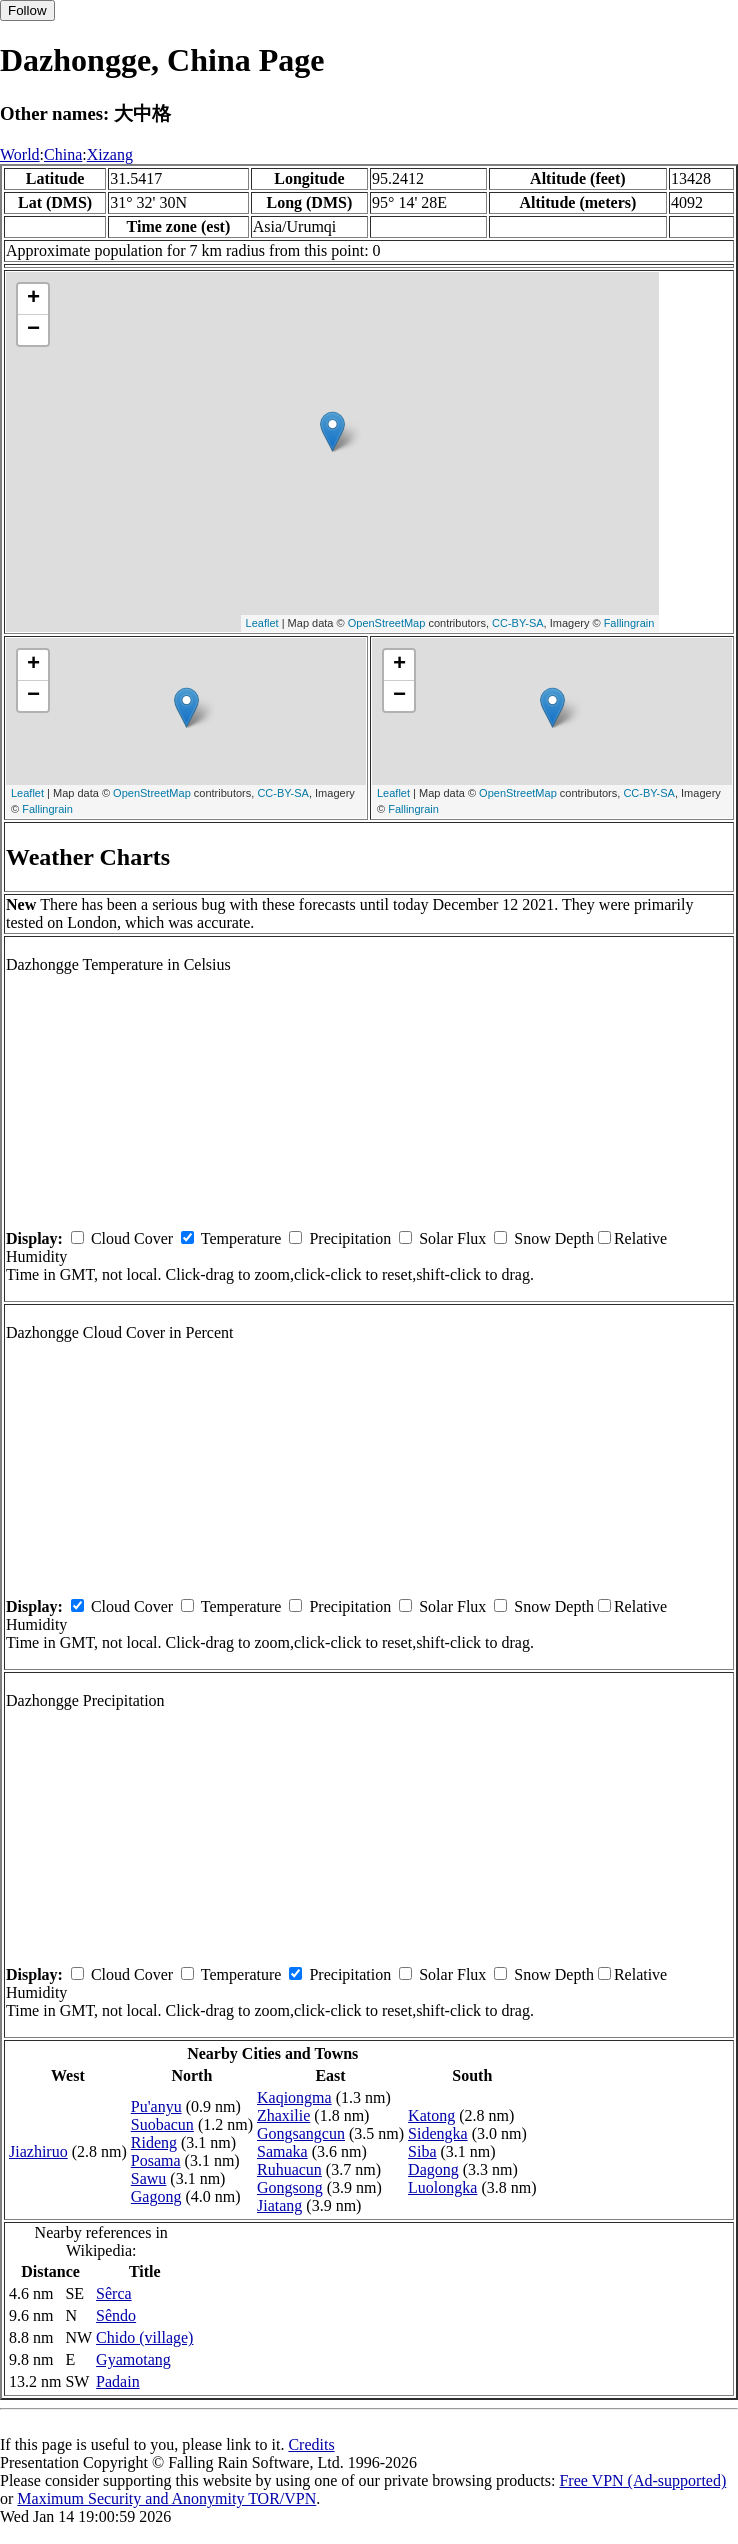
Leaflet (262, 623)
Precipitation (350, 1238)
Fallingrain (629, 623)
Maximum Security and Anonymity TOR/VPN (166, 2498)
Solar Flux (452, 1238)
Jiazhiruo (38, 2151)
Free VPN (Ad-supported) (642, 2480)
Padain (118, 2381)
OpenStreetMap (387, 623)
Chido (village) (144, 2337)
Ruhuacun (289, 2169)
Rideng (154, 2142)
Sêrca (114, 2293)
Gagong (156, 2196)
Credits (311, 2444)
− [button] (33, 330)
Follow (27, 10)
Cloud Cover (132, 1238)
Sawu (149, 2178)
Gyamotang (133, 2359)
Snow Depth (554, 1238)
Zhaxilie (283, 2115)
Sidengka (438, 2133)
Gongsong (290, 2187)
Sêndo (116, 2315)
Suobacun (162, 2124)
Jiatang (279, 2205)
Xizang (110, 154)
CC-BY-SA (518, 623)
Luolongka (442, 2187)
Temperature (241, 1238)
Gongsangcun (301, 2133)
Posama (156, 2160)
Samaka (282, 2151)
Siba (422, 2151)
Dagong (433, 2169)
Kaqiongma (294, 2097)
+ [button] (33, 299)
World (20, 154)
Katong (431, 2115)
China (63, 154)
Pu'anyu (156, 2106)
